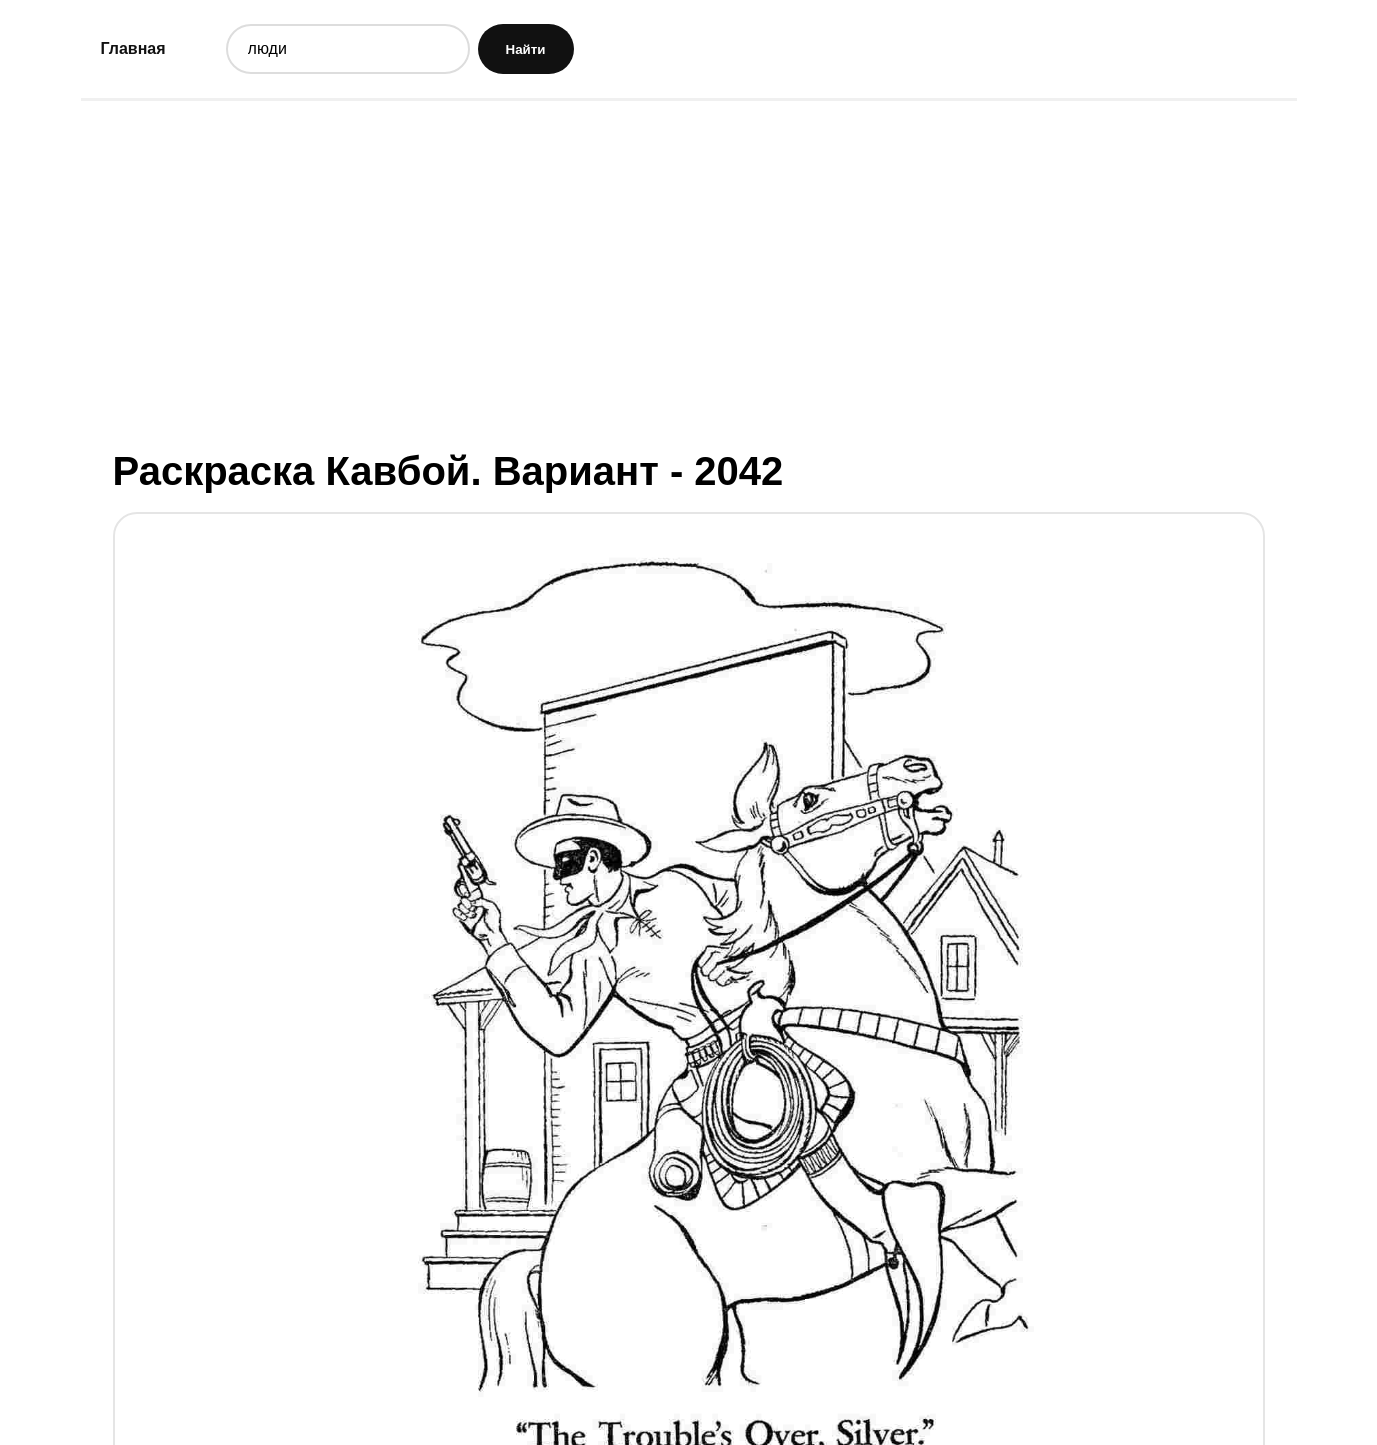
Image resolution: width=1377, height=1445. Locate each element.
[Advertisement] (689, 273)
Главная (133, 48)
